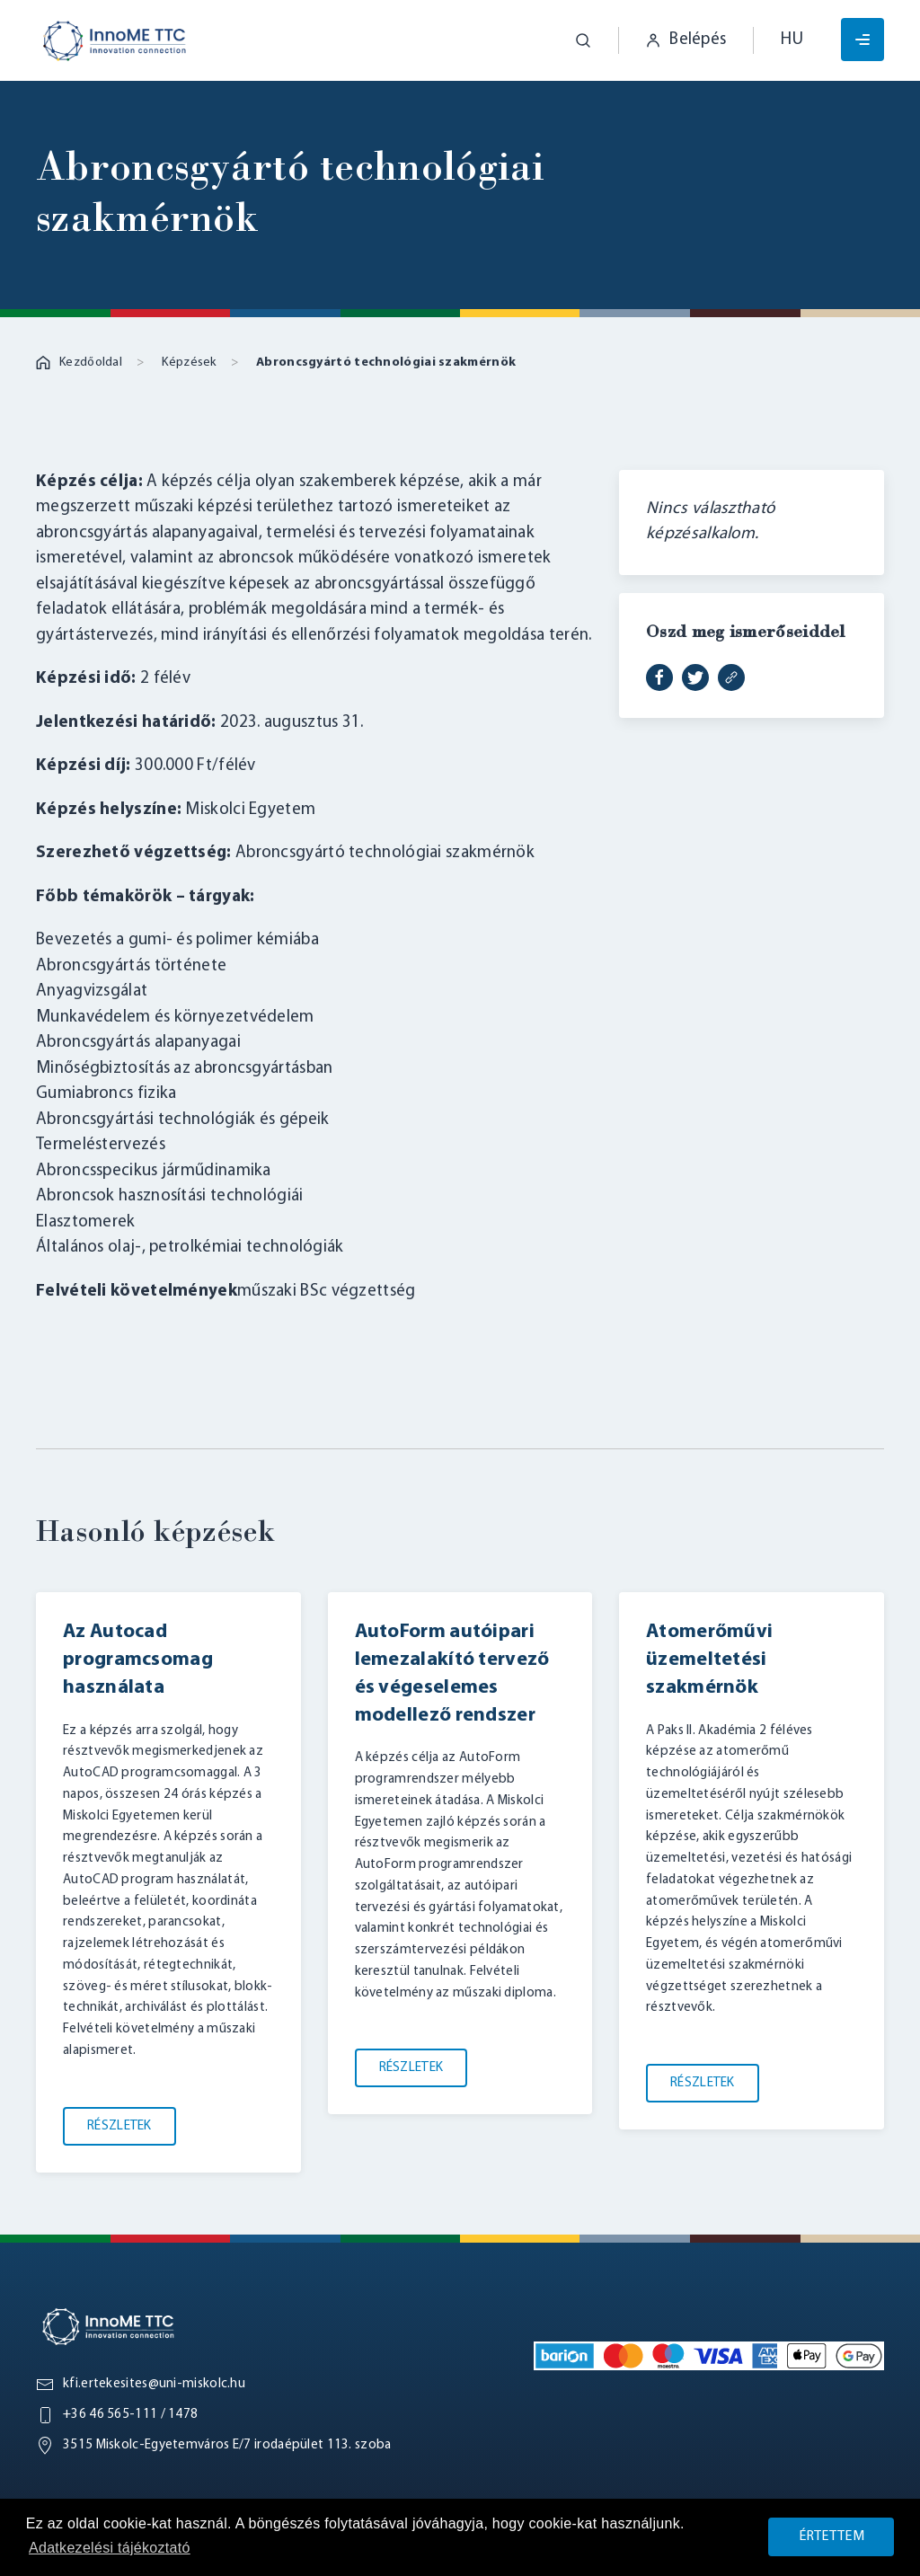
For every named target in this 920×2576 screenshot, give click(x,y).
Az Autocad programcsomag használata (138, 1660)
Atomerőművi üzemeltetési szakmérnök (709, 1660)
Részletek (119, 2125)
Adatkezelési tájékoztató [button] (109, 2547)
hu (792, 40)
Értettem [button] (831, 2536)
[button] (569, 40)
